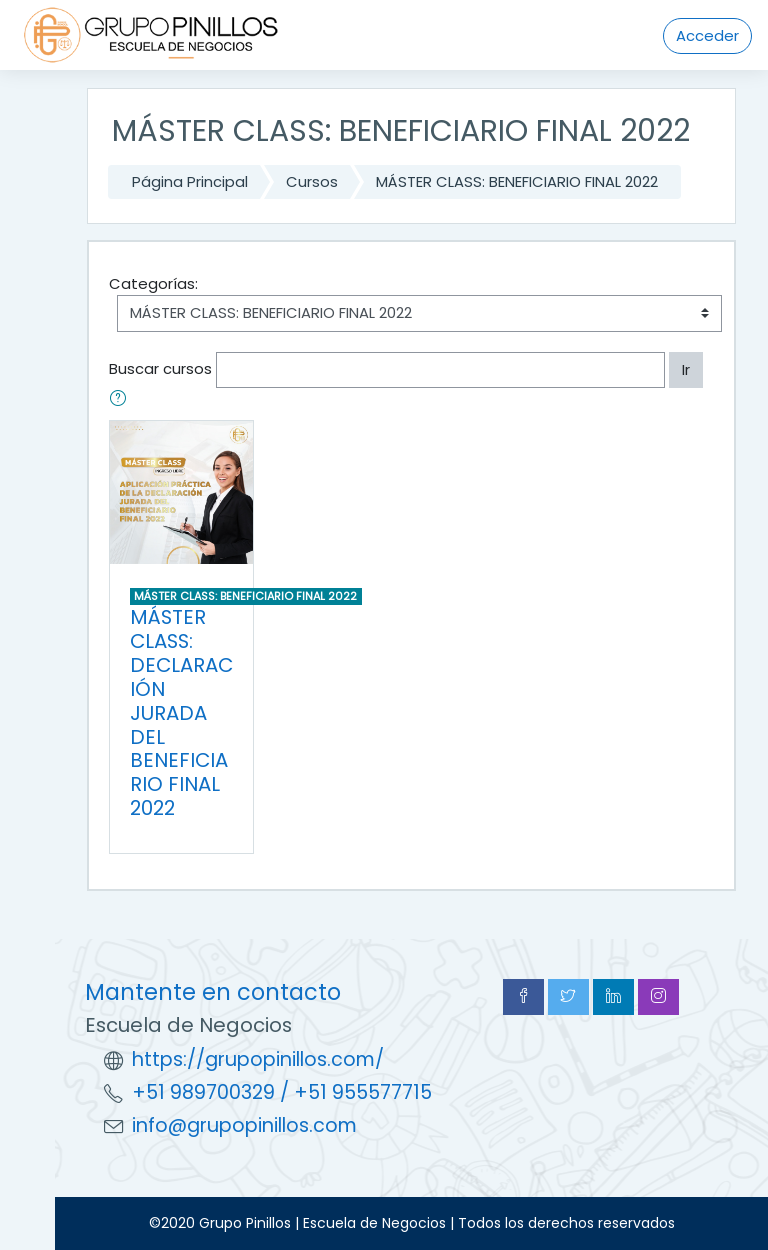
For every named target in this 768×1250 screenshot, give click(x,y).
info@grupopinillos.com (244, 1125)
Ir (686, 369)
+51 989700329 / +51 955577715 (282, 1092)
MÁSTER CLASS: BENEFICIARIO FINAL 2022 (517, 181)
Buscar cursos (160, 368)
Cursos (312, 181)
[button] (122, 400)
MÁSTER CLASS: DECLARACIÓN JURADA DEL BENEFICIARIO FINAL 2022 (181, 712)
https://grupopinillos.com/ (258, 1059)
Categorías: (153, 283)
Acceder (707, 35)
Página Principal (190, 181)
